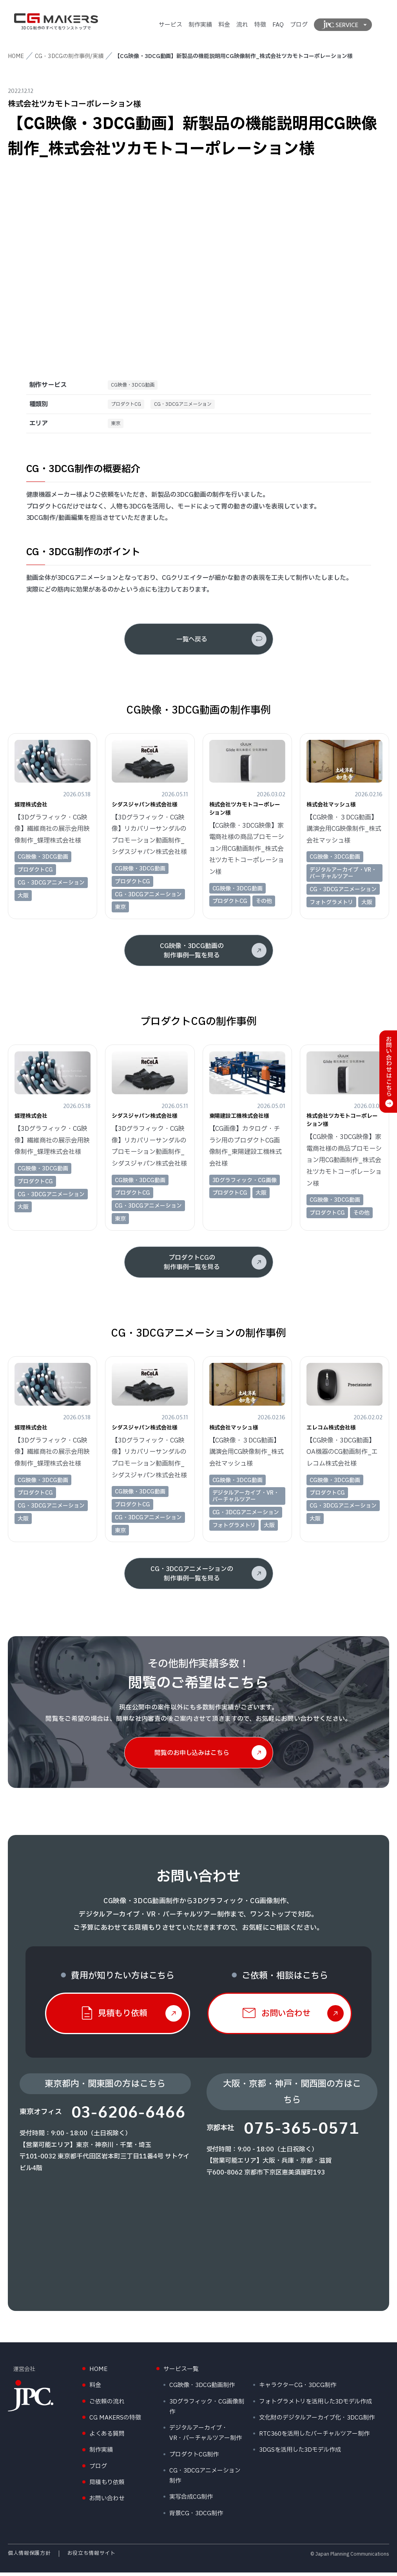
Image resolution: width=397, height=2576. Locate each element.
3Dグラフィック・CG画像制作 (206, 2410)
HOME (16, 56)
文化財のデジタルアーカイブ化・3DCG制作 (317, 2421)
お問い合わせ (107, 2502)
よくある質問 (107, 2437)
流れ (242, 24)
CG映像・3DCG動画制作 (202, 2388)
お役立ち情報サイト (91, 2557)
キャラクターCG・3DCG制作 (297, 2388)
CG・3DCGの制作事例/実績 (69, 56)
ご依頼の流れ (107, 2404)
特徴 (260, 24)
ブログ (299, 24)
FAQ (278, 24)
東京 (116, 426)
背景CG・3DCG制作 (196, 2516)
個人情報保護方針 (29, 2557)
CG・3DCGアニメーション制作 (205, 2479)
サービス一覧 (181, 2372)
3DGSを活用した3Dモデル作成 (300, 2453)
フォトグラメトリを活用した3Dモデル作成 (315, 2404)
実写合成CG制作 (191, 2500)
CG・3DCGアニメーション (193, 406)
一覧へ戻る (192, 642)
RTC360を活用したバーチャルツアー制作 (314, 2437)
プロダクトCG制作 (194, 2457)
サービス (170, 24)
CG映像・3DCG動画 (136, 385)
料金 (224, 24)
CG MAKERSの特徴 (115, 2421)
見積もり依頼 (107, 2486)
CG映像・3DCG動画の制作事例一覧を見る (192, 954)
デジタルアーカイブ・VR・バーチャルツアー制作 (205, 2436)
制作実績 (200, 24)
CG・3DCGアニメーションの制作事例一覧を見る (191, 1577)
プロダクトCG (128, 406)
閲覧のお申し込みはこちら (192, 1756)
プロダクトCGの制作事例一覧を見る (192, 1265)
